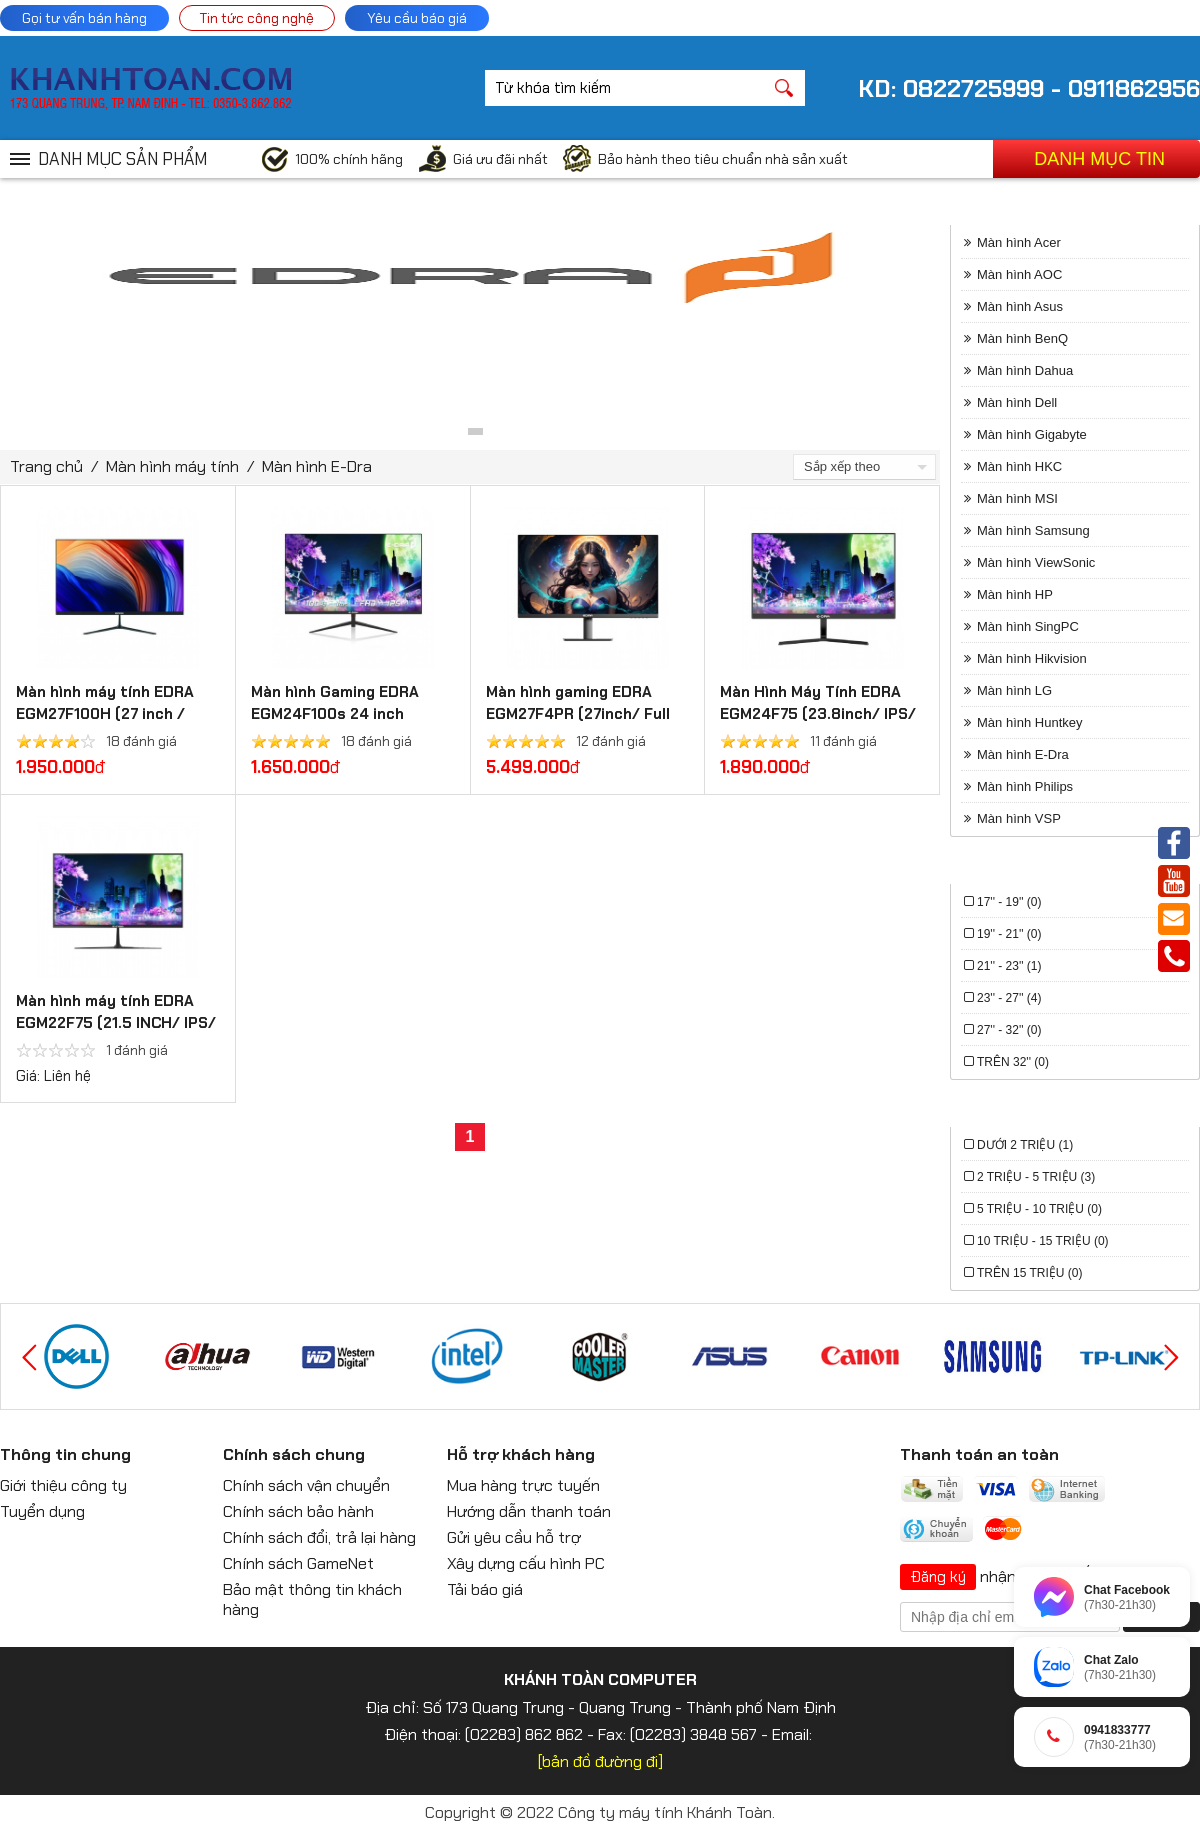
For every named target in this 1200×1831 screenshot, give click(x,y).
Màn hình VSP (1019, 818)
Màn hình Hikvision (1032, 658)
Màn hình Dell (1017, 402)
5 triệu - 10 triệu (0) (1039, 1209)
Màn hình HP (1015, 594)
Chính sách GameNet (298, 1563)
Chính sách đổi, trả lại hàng (319, 1537)
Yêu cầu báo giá (417, 18)
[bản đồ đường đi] (600, 1761)
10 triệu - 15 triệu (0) (1043, 1241)
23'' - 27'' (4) (1009, 998)
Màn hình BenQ (1022, 338)
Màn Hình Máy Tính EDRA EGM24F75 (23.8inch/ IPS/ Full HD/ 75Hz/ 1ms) (818, 714)
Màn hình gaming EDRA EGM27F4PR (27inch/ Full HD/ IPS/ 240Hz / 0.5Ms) (579, 714)
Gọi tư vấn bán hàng (84, 18)
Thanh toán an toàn (979, 1454)
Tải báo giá (485, 1589)
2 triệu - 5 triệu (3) (1036, 1177)
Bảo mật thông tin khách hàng (312, 1599)
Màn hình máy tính (172, 466)
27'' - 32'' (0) (1009, 1030)
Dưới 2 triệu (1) (1025, 1145)
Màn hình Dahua (1025, 370)
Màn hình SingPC (1028, 626)
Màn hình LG (1014, 690)
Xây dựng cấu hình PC (526, 1563)
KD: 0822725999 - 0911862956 (1029, 88)
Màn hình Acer (1019, 242)
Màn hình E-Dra (317, 466)
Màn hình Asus (1020, 306)
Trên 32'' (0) (1013, 1062)
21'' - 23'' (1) (1009, 966)
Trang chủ (46, 466)
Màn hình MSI (1017, 498)
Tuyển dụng (42, 1511)
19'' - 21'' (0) (1009, 934)
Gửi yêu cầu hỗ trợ (514, 1537)
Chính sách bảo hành (298, 1511)
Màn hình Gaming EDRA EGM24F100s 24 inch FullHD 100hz (335, 714)
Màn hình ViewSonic (1036, 562)
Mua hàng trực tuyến (523, 1485)
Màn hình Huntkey (1030, 722)
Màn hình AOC (1019, 274)
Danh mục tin (1099, 159)
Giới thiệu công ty (63, 1485)
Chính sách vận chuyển (306, 1485)
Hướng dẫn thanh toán (529, 1511)
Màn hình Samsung (1033, 530)
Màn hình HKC (1019, 466)
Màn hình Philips (1025, 786)
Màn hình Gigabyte (1032, 434)
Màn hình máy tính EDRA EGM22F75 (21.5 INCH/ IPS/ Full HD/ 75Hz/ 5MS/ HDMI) (117, 1023)
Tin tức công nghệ (257, 18)
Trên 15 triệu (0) (1029, 1273)
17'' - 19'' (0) (1009, 902)
